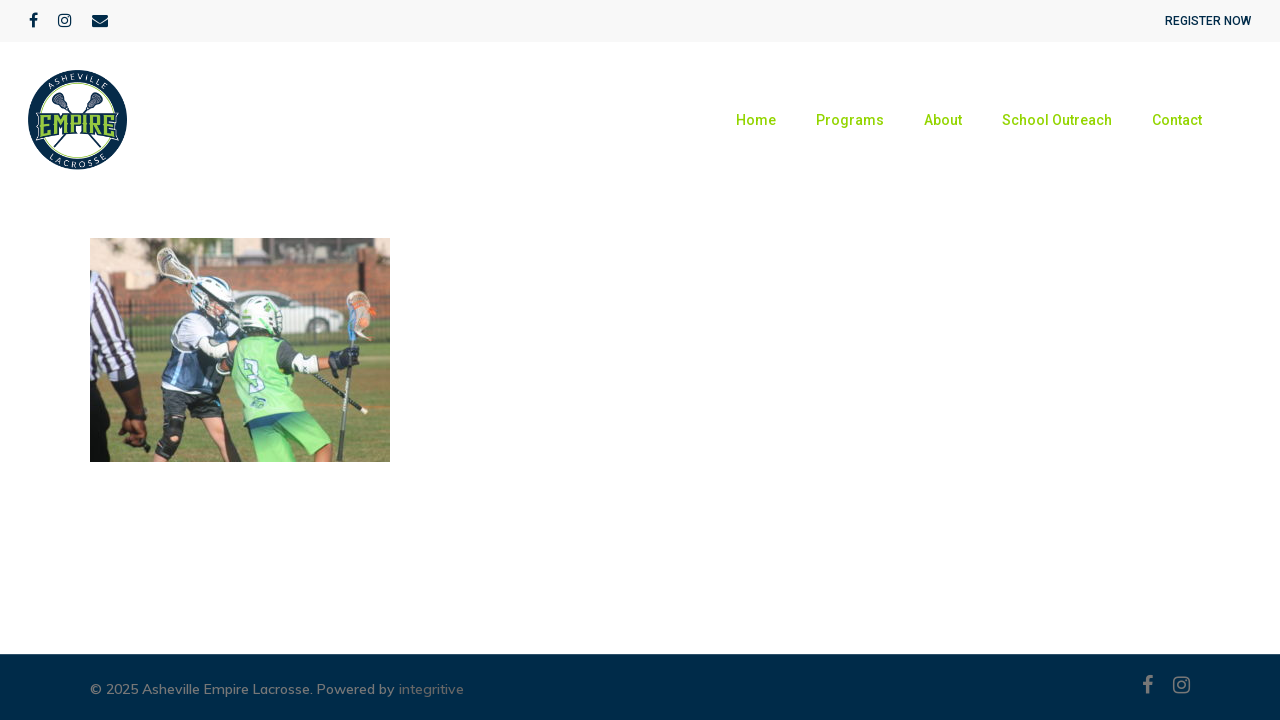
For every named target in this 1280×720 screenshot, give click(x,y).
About (943, 120)
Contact (1177, 120)
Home (756, 120)
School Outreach (1057, 120)
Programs (850, 120)
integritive (431, 689)
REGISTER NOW (1208, 21)
